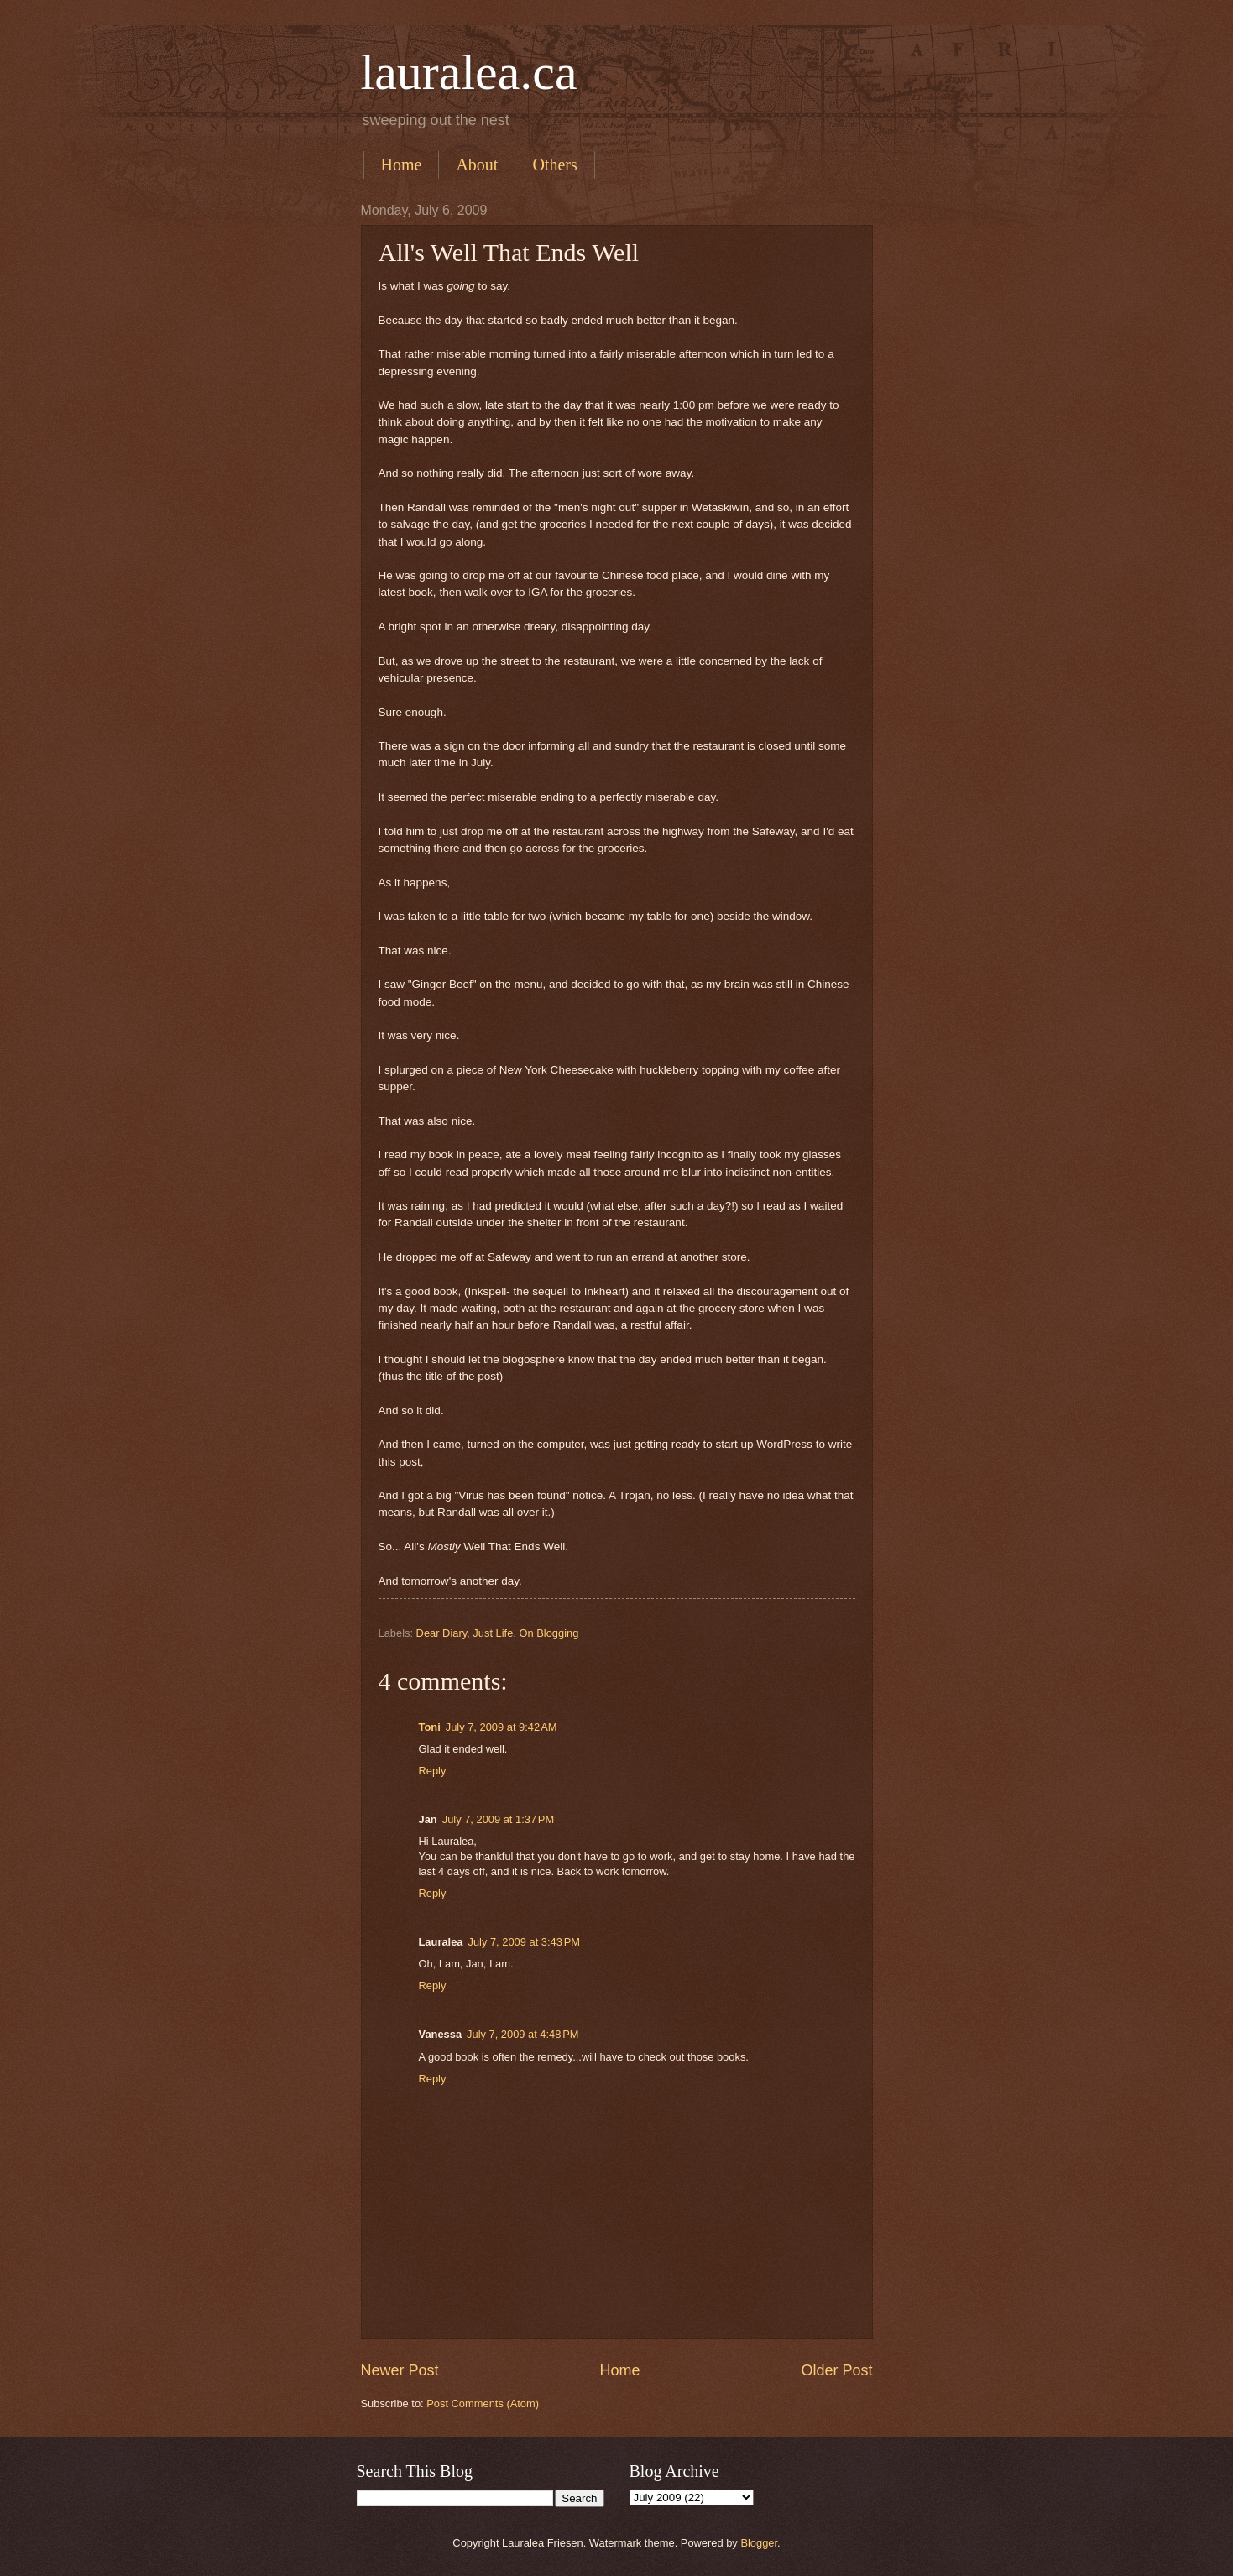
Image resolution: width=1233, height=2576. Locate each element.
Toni (430, 1727)
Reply (433, 1770)
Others (554, 164)
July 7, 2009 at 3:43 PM (523, 1942)
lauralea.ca (469, 72)
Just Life (493, 1633)
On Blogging (548, 1633)
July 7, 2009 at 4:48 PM (522, 2034)
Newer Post (400, 2370)
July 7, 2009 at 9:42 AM (501, 1727)
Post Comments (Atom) (482, 2403)
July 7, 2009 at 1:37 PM (498, 1819)
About (477, 164)
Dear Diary (442, 1633)
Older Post (836, 2370)
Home (401, 164)
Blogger (758, 2543)
